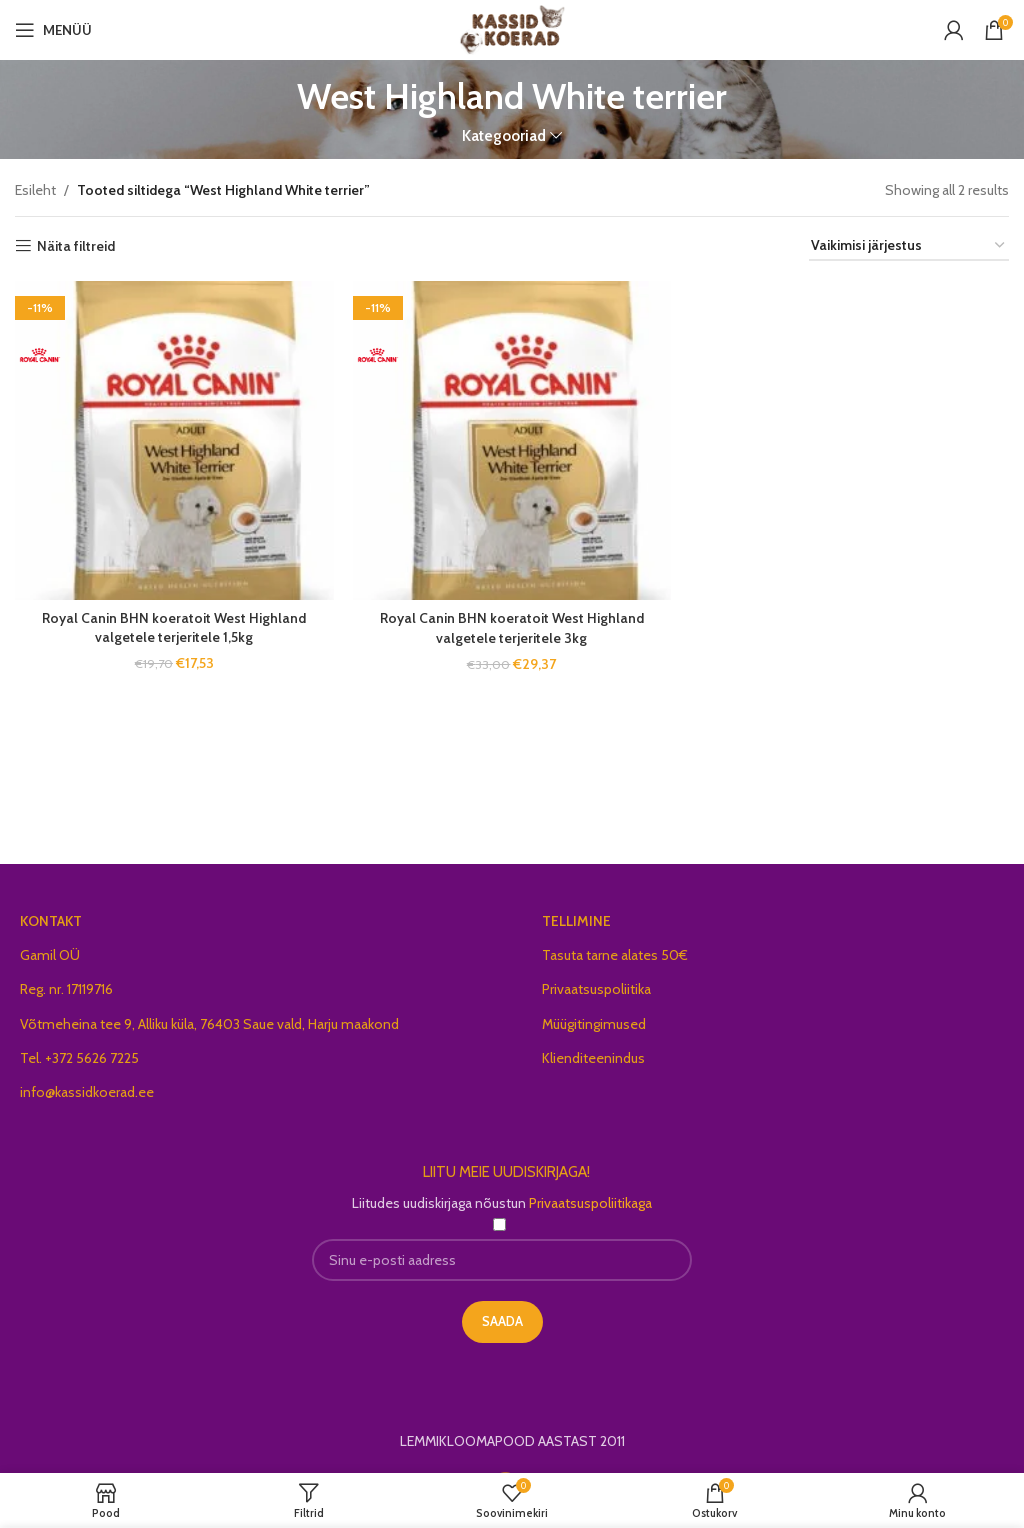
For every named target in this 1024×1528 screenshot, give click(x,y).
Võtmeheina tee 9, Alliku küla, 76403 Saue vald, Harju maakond (209, 1024)
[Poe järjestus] (909, 246)
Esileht (35, 190)
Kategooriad (504, 135)
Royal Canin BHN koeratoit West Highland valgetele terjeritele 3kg (512, 627)
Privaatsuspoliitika (596, 989)
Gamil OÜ (50, 955)
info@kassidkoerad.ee (87, 1092)
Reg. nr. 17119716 (66, 989)
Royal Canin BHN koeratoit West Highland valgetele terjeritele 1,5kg (174, 627)
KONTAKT (51, 921)
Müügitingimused (594, 1024)
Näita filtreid (76, 246)
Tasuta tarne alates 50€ (615, 955)
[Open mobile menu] (53, 30)
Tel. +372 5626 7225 (79, 1058)
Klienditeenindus (593, 1058)
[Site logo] (512, 28)
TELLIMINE (576, 921)
